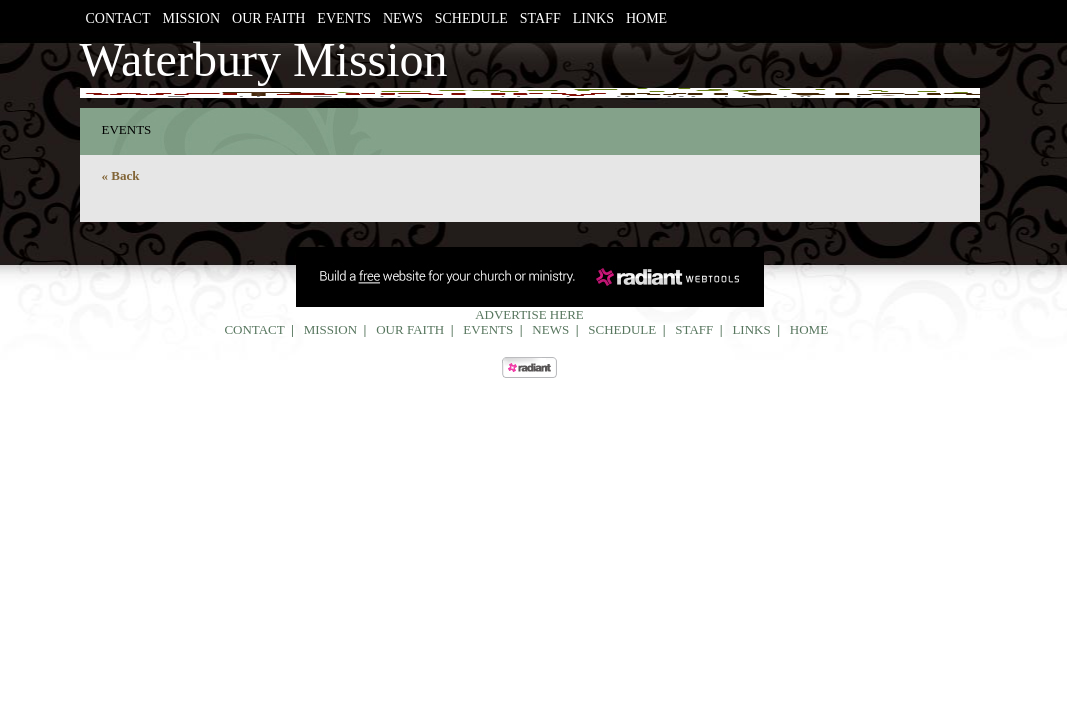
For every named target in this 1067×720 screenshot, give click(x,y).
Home (646, 18)
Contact (118, 18)
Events (344, 18)
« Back (121, 175)
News (403, 18)
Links (593, 18)
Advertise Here (529, 314)
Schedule (471, 18)
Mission (192, 18)
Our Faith (268, 18)
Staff (540, 18)
